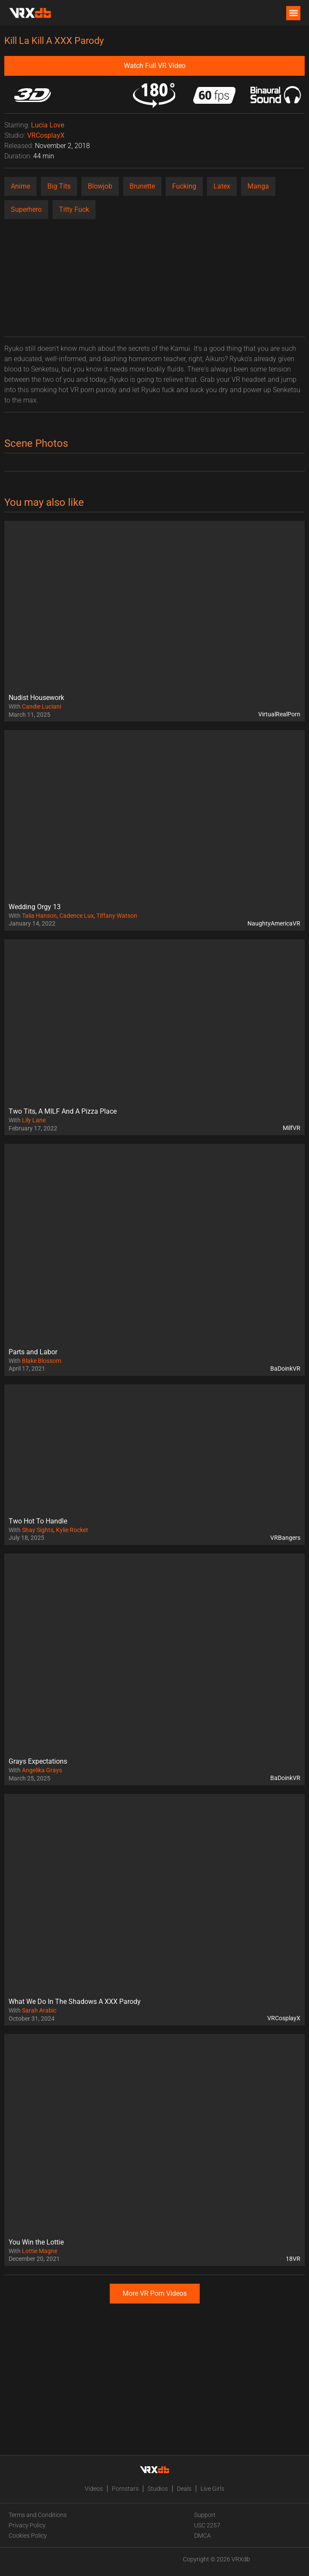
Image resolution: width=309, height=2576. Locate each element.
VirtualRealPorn (279, 714)
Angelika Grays (42, 1770)
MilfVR (291, 1127)
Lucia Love (47, 125)
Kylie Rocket (72, 1529)
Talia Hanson (39, 915)
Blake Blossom (41, 1360)
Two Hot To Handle (38, 1521)
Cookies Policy (28, 2535)
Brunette (142, 186)
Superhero (26, 209)
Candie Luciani (41, 706)
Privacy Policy (27, 2525)
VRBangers (285, 1537)
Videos (94, 2488)
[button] (293, 13)
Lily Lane (34, 1120)
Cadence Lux (76, 915)
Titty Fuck (74, 209)
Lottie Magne (39, 2251)
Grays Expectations (38, 1761)
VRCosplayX (46, 135)
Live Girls (212, 2488)
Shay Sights (37, 1529)
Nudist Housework (36, 698)
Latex (221, 186)
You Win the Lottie (36, 2242)
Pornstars (125, 2488)
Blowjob (100, 186)
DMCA (202, 2535)
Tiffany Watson (116, 915)
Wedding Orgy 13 (35, 907)
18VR (293, 2258)
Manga (258, 186)
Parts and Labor (33, 1352)
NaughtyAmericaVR (273, 923)
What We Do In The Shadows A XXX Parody (75, 2001)
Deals (184, 2488)
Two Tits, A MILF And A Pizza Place (63, 1111)
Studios (158, 2488)
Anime (20, 186)
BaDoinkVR (285, 1368)
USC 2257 (207, 2525)
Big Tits (59, 186)
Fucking (184, 186)
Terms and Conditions (38, 2514)
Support (205, 2514)
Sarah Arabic (39, 2010)
